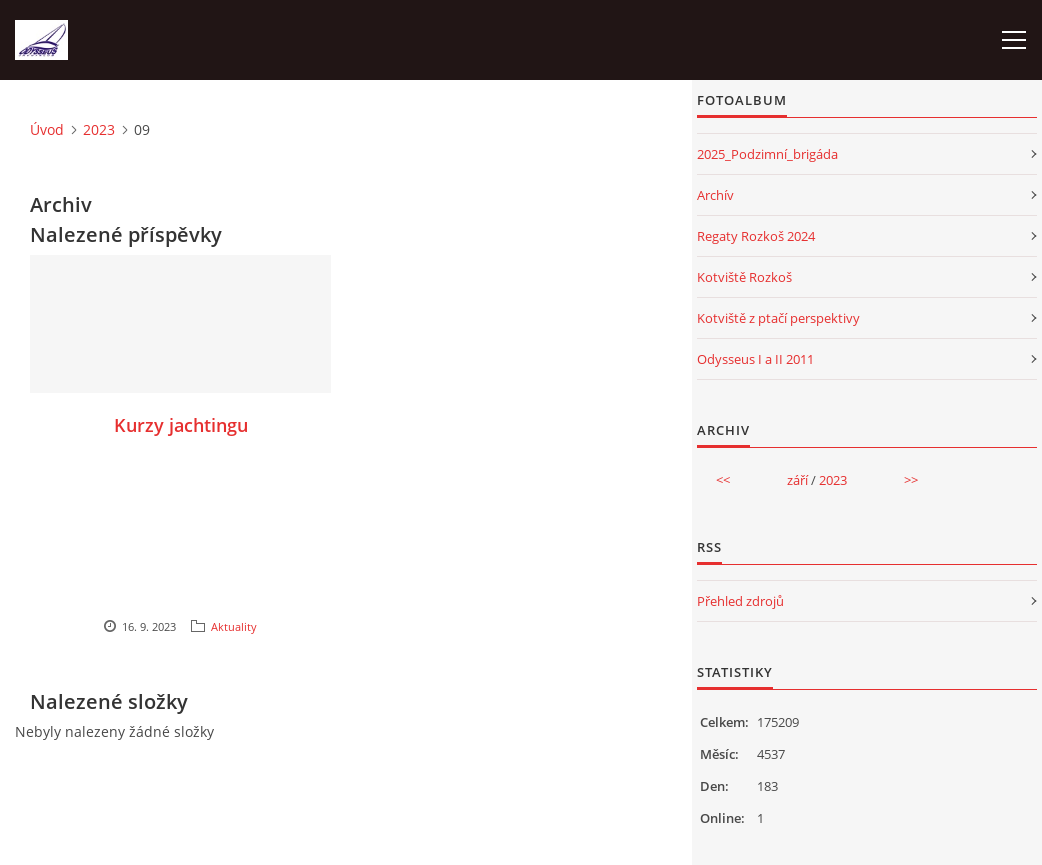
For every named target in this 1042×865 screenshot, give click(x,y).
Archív (715, 195)
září (797, 480)
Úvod (47, 129)
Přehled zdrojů (740, 601)
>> (911, 480)
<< (723, 480)
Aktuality (234, 626)
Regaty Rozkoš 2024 (756, 236)
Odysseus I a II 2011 (755, 359)
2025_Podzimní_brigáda (767, 154)
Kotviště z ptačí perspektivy (778, 318)
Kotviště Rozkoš (744, 277)
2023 (99, 129)
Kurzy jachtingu (181, 425)
